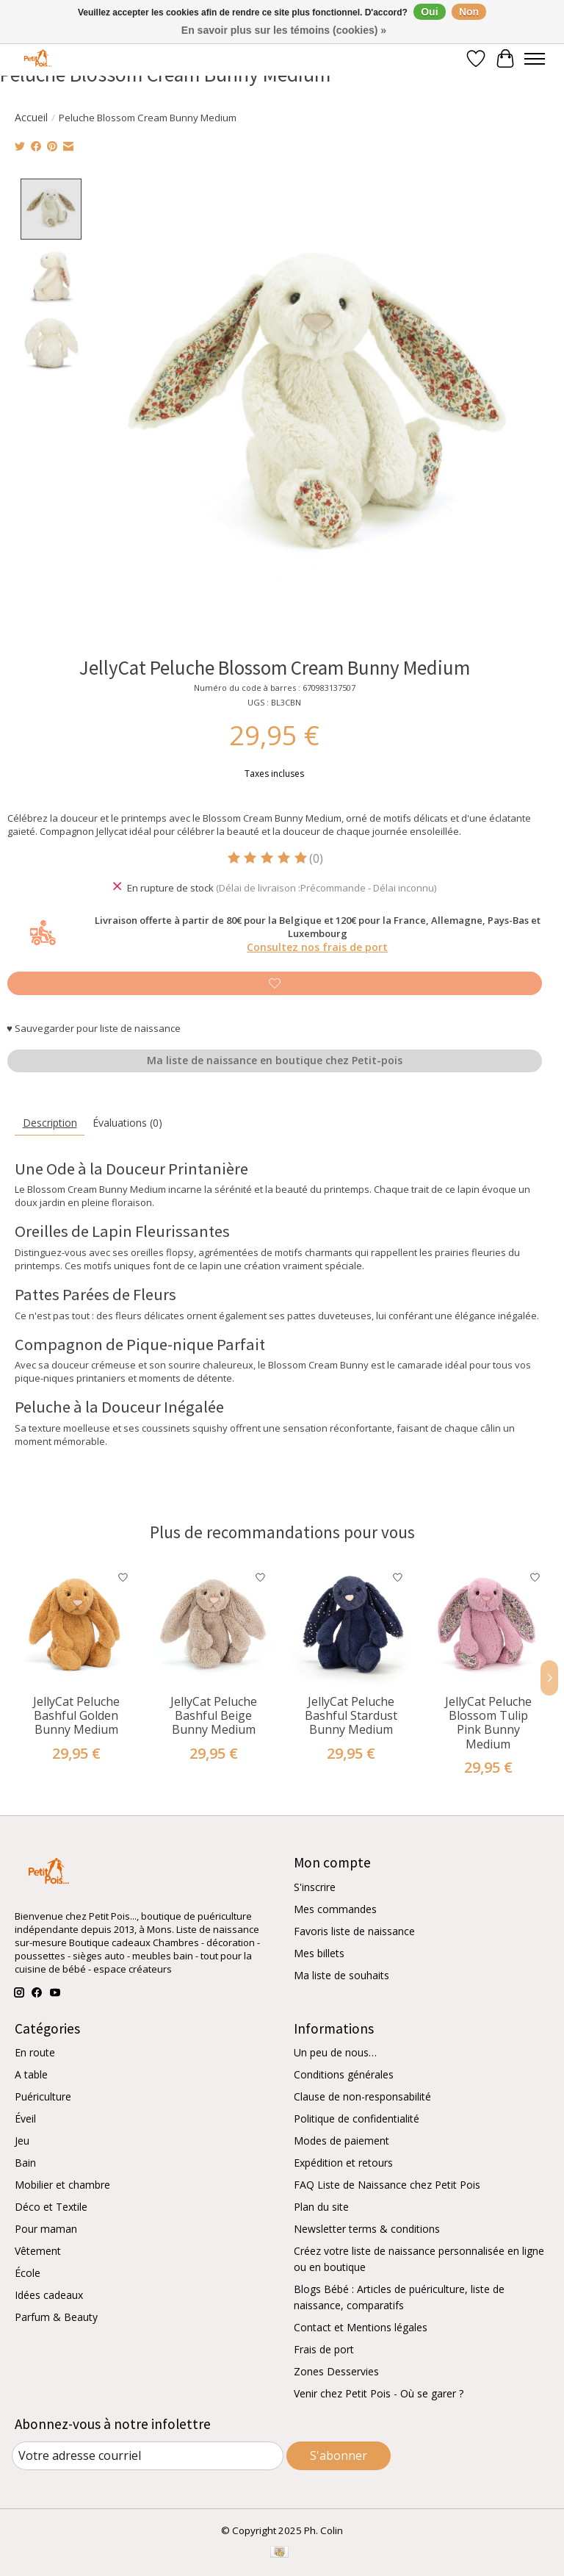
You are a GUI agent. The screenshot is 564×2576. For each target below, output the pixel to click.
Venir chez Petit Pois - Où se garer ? (378, 2393)
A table (31, 2074)
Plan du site (321, 2207)
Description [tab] (50, 1123)
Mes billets (319, 1952)
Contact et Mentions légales (360, 2327)
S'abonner (338, 2455)
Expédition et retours (343, 2163)
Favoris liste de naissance (354, 1930)
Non (469, 12)
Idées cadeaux (49, 2295)
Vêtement (38, 2251)
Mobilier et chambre (62, 2185)
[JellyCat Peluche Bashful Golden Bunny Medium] (76, 1624)
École (27, 2273)
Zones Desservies (336, 2371)
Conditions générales (344, 2074)
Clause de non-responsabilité (362, 2096)
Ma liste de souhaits (341, 1974)
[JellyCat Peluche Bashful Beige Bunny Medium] (213, 1624)
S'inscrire (315, 1886)
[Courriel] (147, 2456)
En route (35, 2052)
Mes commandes (335, 1908)
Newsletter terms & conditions (367, 2229)
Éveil (25, 2118)
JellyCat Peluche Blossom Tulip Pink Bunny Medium (488, 1722)
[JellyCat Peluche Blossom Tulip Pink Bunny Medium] (488, 1624)
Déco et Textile (51, 2207)
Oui (429, 12)
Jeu (22, 2141)
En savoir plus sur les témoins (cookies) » (283, 30)
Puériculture (43, 2096)
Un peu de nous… (335, 2052)
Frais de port (324, 2349)
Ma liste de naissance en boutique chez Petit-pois (274, 1060)
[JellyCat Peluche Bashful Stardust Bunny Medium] (350, 1624)
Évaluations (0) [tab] (127, 1123)
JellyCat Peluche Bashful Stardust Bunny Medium (351, 1715)
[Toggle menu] (534, 58)
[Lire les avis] (268, 858)
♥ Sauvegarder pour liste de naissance (94, 1027)
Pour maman (46, 2229)
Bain (25, 2163)
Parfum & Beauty (56, 2317)
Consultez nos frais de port (317, 947)
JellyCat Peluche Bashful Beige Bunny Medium (213, 1715)
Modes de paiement (341, 2141)
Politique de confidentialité (356, 2118)
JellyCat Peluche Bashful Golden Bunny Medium (76, 1715)
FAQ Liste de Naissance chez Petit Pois (387, 2185)
